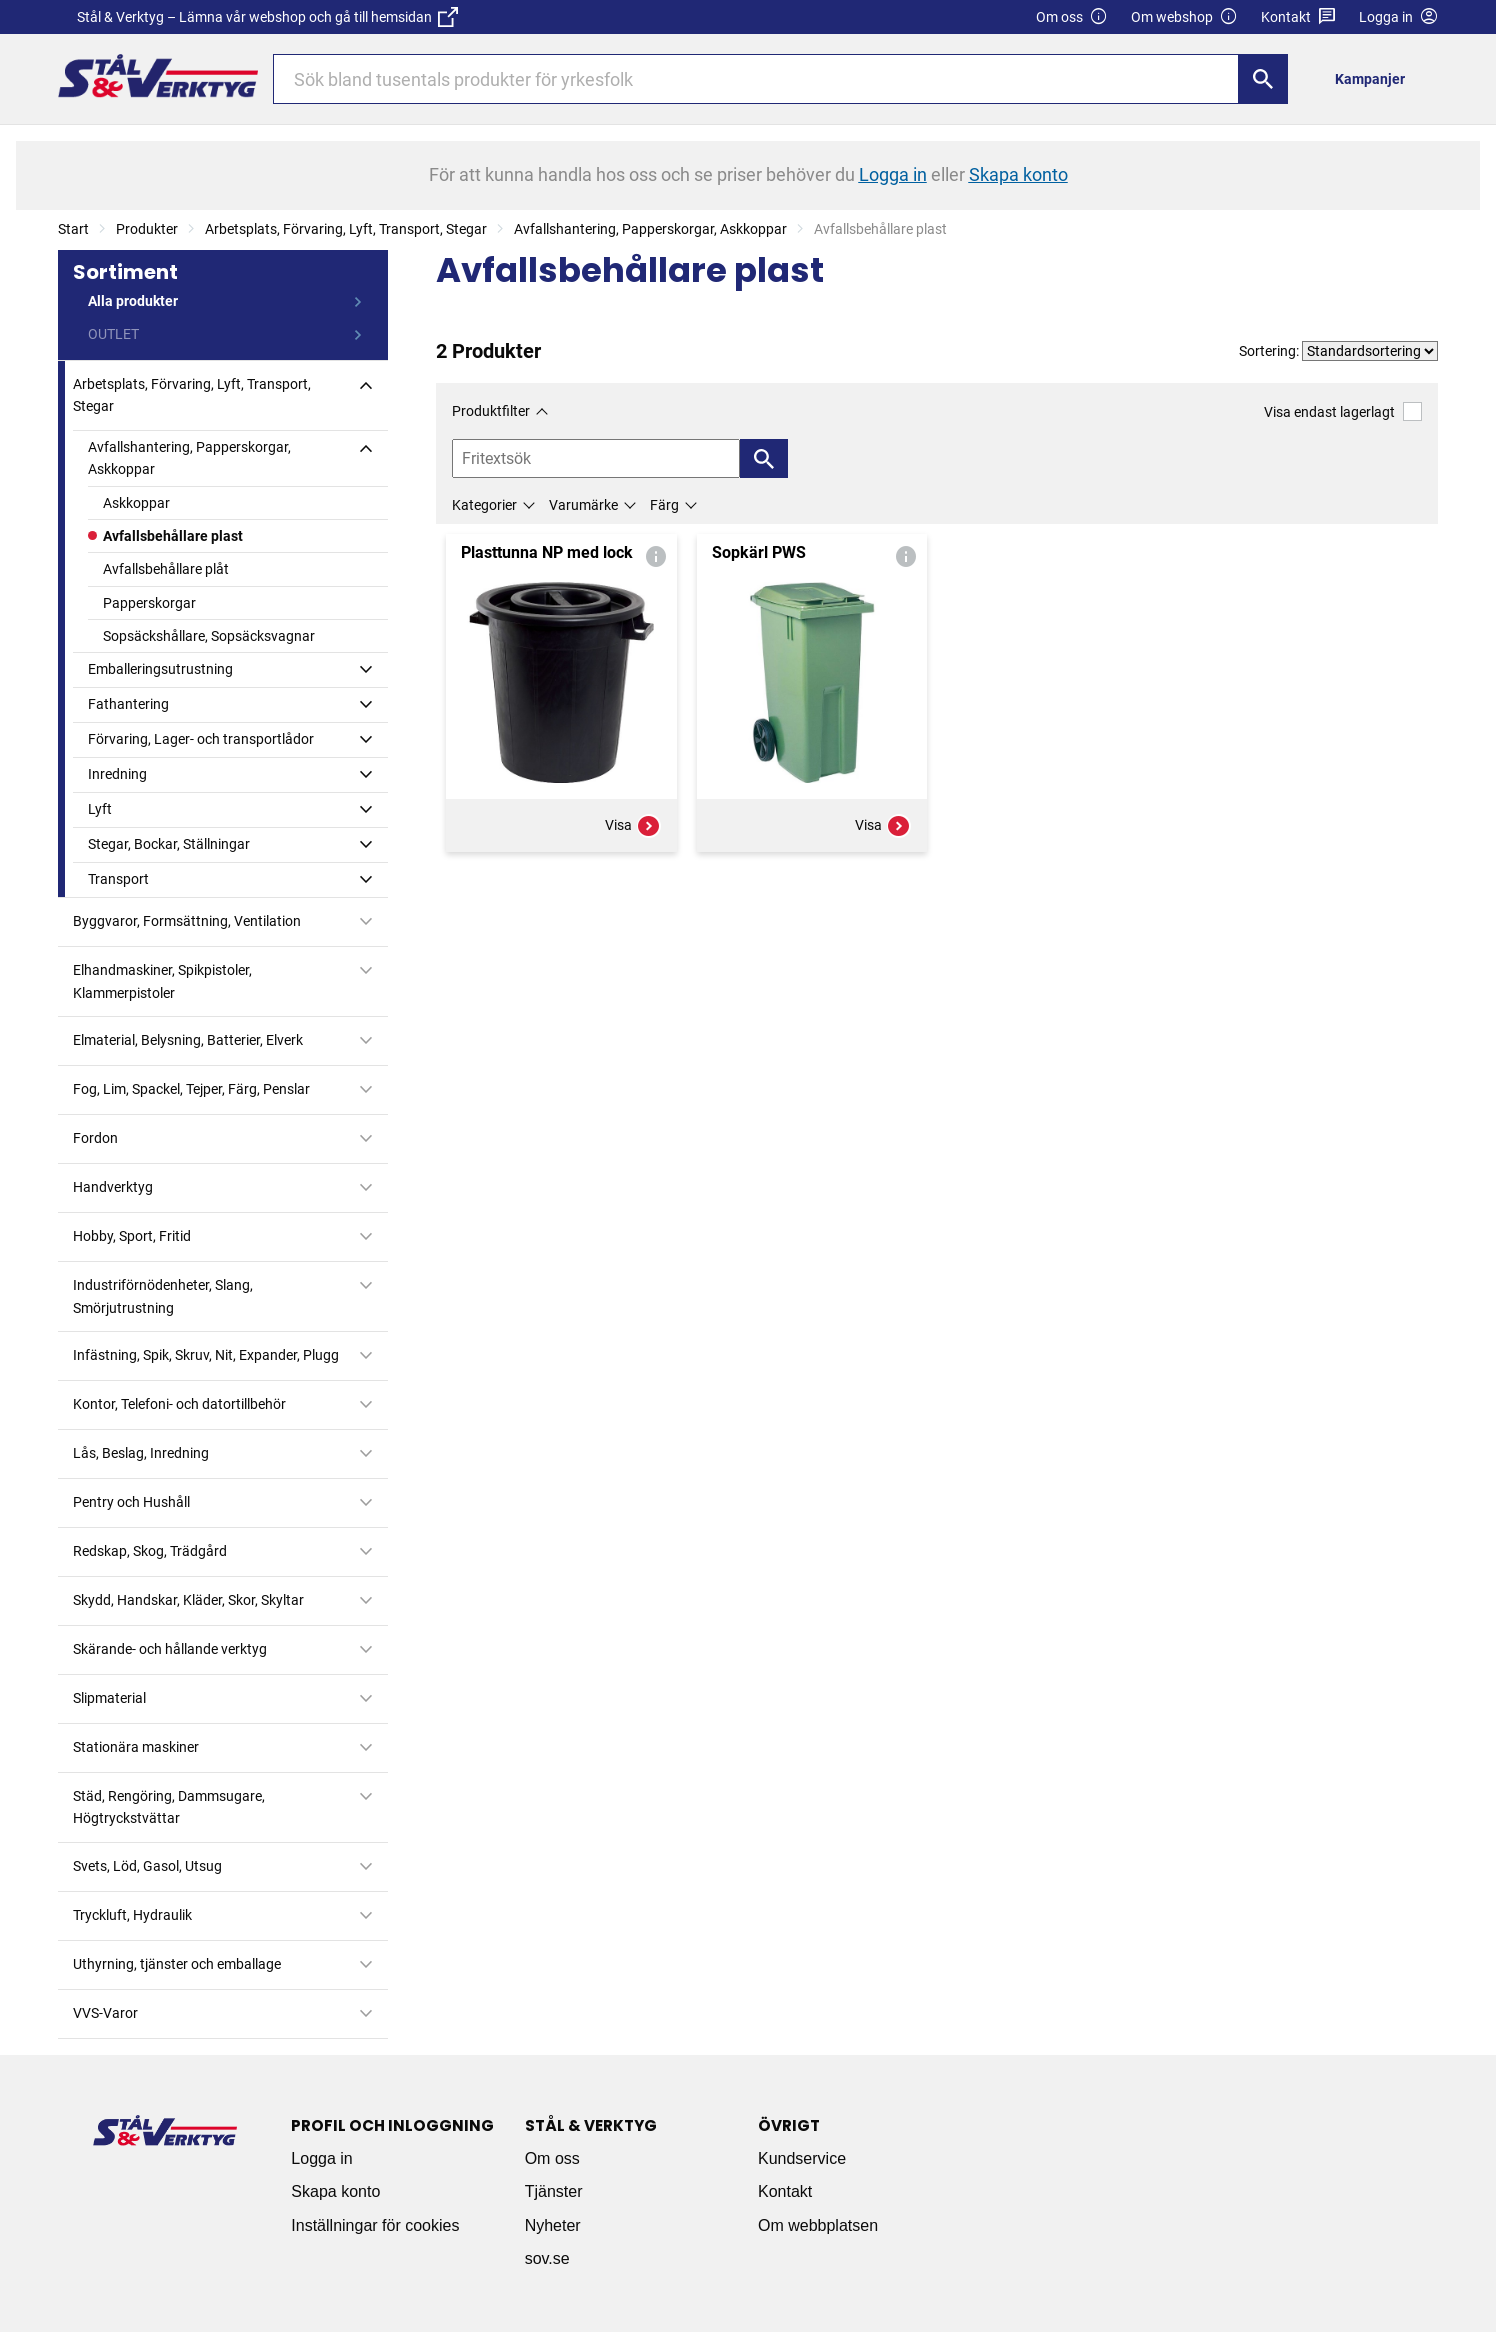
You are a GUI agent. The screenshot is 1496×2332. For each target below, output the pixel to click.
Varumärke (583, 505)
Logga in (321, 2158)
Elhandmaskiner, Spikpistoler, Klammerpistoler (162, 981)
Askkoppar (136, 503)
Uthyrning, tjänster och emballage (177, 1964)
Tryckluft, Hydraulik (132, 1915)
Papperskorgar (149, 603)
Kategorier (484, 505)
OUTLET (113, 334)
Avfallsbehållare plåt (166, 569)
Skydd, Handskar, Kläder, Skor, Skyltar (188, 1600)
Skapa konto (335, 2191)
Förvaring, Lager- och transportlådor (201, 739)
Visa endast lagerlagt (1343, 411)
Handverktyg (113, 1187)
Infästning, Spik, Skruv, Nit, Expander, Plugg (206, 1355)
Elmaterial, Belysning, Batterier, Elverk (188, 1040)
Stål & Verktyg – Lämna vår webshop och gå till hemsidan (267, 17)
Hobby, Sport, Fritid (132, 1236)
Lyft (100, 809)
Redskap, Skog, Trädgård (150, 1551)
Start (73, 229)
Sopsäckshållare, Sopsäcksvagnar (209, 636)
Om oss (1072, 17)
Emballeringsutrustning (160, 669)
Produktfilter (491, 411)
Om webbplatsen (818, 2225)
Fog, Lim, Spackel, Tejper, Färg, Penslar (191, 1089)
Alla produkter (133, 301)
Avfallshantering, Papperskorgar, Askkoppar (650, 229)
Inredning (117, 774)
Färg (664, 505)
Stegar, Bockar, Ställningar (169, 844)
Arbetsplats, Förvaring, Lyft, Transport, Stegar (346, 229)
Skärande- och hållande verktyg (170, 1649)
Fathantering (128, 704)
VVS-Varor (105, 2013)
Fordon (95, 1138)
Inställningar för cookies (375, 2225)
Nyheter (553, 2225)
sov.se (547, 2258)
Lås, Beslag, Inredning (141, 1453)
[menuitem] (1375, 78)
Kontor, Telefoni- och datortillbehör (179, 1404)
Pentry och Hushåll (131, 1502)
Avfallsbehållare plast (173, 536)
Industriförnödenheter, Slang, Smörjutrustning (163, 1296)
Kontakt (1298, 17)
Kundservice (802, 2158)
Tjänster (554, 2191)
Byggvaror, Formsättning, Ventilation (187, 921)
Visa (633, 826)
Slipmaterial (109, 1698)
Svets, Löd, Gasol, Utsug (147, 1866)
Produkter (147, 229)
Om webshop (1184, 17)
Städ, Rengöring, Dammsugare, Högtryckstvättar (169, 1807)
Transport (118, 879)
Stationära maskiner (136, 1747)
